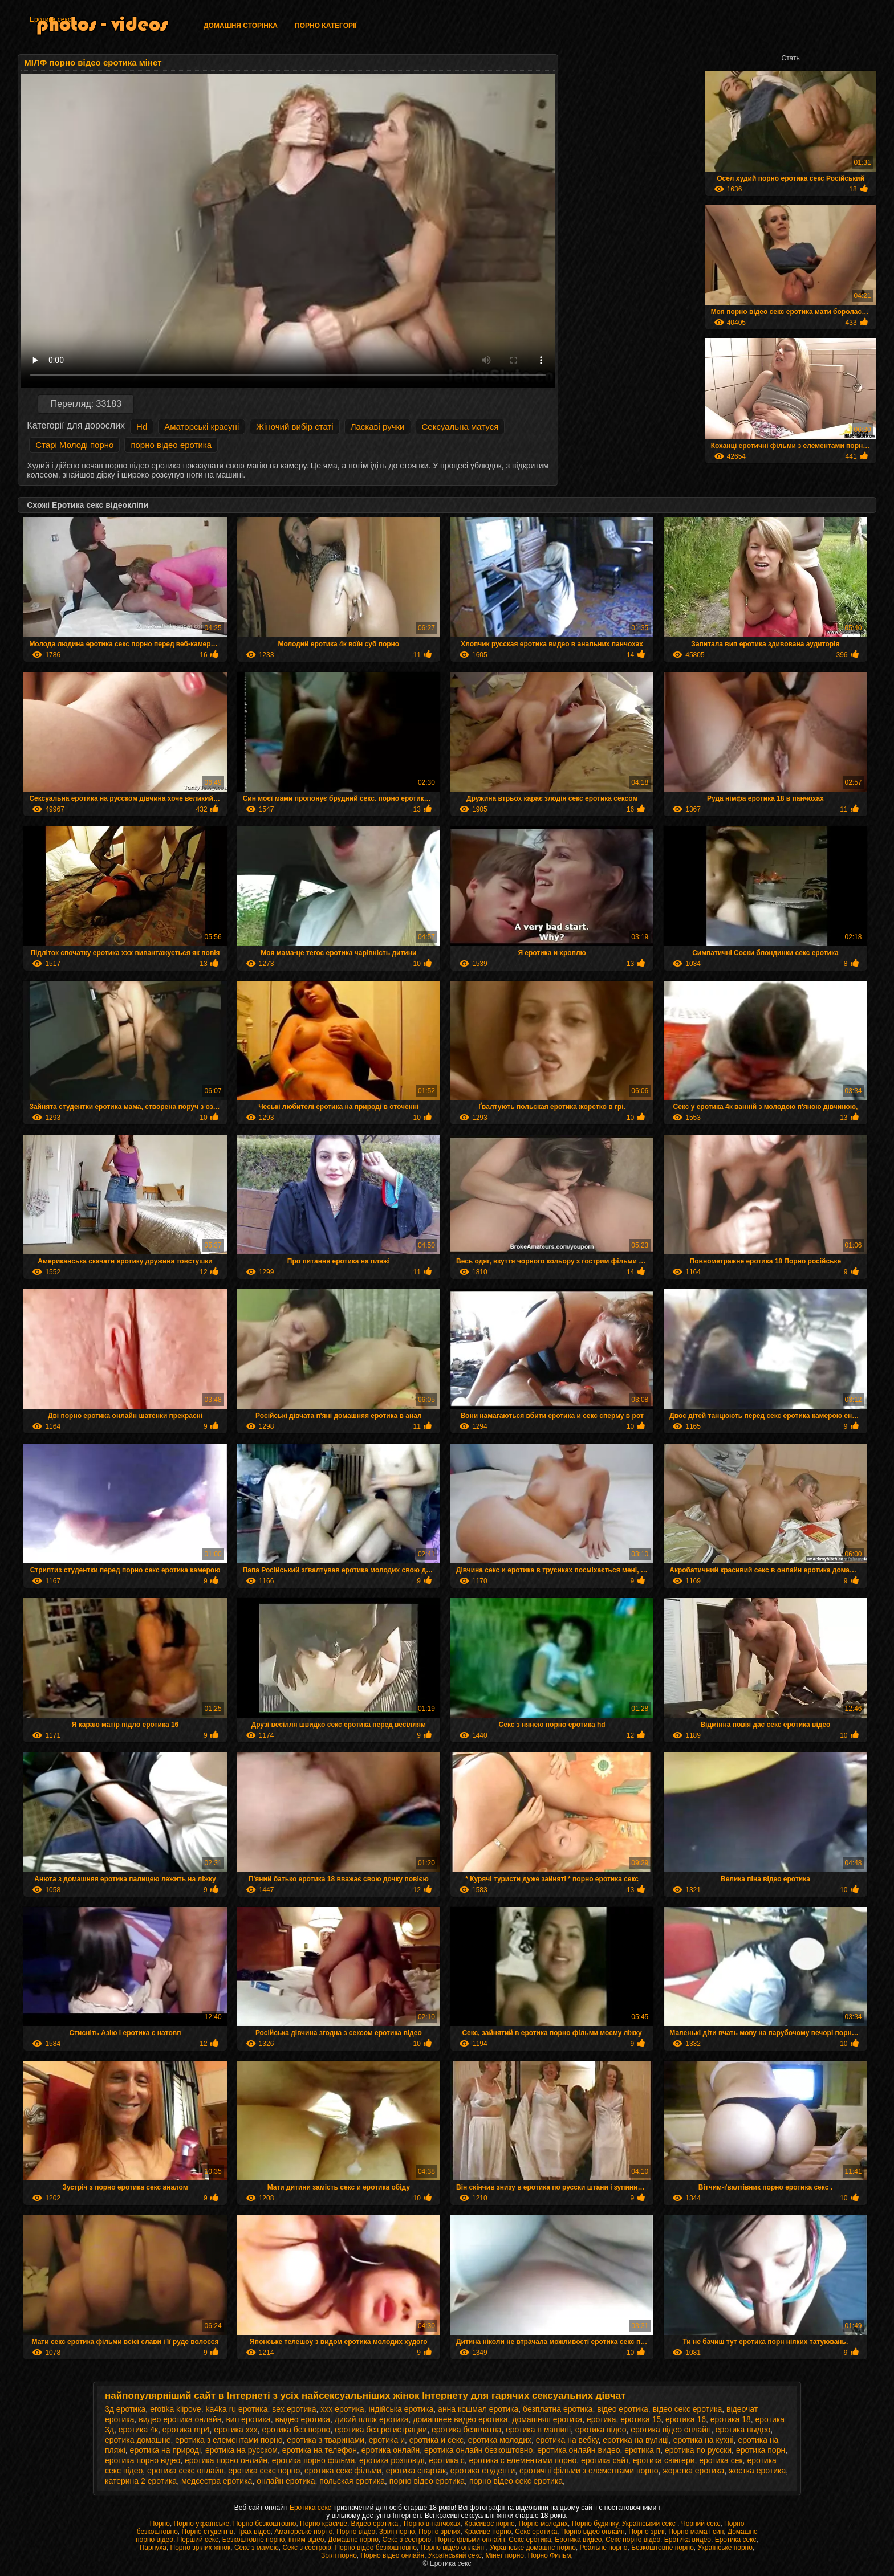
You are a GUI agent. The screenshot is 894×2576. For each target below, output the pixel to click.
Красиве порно (487, 2532)
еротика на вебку (567, 2439)
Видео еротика (375, 2524)
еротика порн (760, 2450)
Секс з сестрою (407, 2540)
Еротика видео (578, 2540)
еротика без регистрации (381, 2429)
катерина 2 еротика (141, 2480)
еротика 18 (730, 2419)
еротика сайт (604, 2460)
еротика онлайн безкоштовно (478, 2450)
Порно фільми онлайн (470, 2540)
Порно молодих (543, 2524)
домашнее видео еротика (460, 2419)
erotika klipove (175, 2409)
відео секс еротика (687, 2409)
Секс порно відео (633, 2540)
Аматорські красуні (201, 426)
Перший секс (197, 2540)
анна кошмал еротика (478, 2409)
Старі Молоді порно (74, 445)
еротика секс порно (264, 2470)
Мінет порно (504, 2555)
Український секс (649, 2524)
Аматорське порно (303, 2532)
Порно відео (355, 2532)
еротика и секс (436, 2439)
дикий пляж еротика (372, 2419)
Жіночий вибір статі (294, 426)
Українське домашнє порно (533, 2547)
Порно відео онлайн (593, 2532)
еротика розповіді (391, 2460)
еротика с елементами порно (522, 2460)
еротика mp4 (186, 2429)
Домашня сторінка (241, 26)
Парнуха (153, 2547)
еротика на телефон (319, 2450)
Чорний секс (701, 2524)
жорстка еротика (693, 2470)
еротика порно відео (142, 2460)
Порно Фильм (549, 2555)
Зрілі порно (397, 2532)
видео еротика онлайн (180, 2419)
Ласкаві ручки (378, 426)
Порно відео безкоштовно (375, 2547)
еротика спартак (416, 2470)
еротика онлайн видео (578, 2450)
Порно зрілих (439, 2532)
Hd (141, 426)
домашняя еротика (547, 2419)
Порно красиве (323, 2524)
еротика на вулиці (636, 2439)
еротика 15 (640, 2419)
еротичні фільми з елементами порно (589, 2470)
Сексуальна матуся (460, 426)
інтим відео (306, 2540)
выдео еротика (302, 2419)
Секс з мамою (256, 2547)
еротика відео (601, 2429)
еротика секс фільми (342, 2470)
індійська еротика (400, 2409)
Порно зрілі (646, 2532)
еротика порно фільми (313, 2460)
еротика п (642, 2450)
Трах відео (254, 2532)
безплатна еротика (557, 2409)
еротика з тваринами (325, 2439)
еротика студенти (482, 2470)
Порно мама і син (696, 2532)
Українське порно (724, 2547)
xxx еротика (342, 2409)
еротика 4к (138, 2429)
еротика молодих (499, 2439)
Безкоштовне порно (253, 2540)
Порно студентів (208, 2532)
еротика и (387, 2439)
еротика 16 (685, 2419)
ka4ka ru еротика (236, 2409)
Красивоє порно (489, 2524)
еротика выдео (743, 2429)
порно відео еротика (171, 445)
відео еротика (622, 2409)
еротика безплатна (466, 2429)
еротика (601, 2419)
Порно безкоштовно (264, 2524)
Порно (160, 2524)
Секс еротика (536, 2532)
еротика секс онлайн (185, 2470)
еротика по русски (698, 2450)
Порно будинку (595, 2524)
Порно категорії (326, 26)
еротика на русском (241, 2450)
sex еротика (294, 2409)
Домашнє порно (353, 2540)
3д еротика (125, 2409)
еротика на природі (165, 2450)
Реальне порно (604, 2547)
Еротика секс (50, 19)
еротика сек (720, 2460)
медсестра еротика (216, 2480)
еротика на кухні (703, 2439)
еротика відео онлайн (671, 2429)
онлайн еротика (286, 2480)
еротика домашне (138, 2439)
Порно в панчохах (432, 2524)
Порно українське (201, 2524)
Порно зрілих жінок (200, 2547)
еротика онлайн (390, 2450)
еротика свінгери (664, 2460)
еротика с (446, 2460)
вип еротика (248, 2419)
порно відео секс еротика (516, 2480)
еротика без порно (296, 2429)
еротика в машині (538, 2429)
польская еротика (352, 2480)
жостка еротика (757, 2470)
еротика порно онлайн (226, 2460)
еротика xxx (235, 2429)
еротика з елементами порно (228, 2439)
